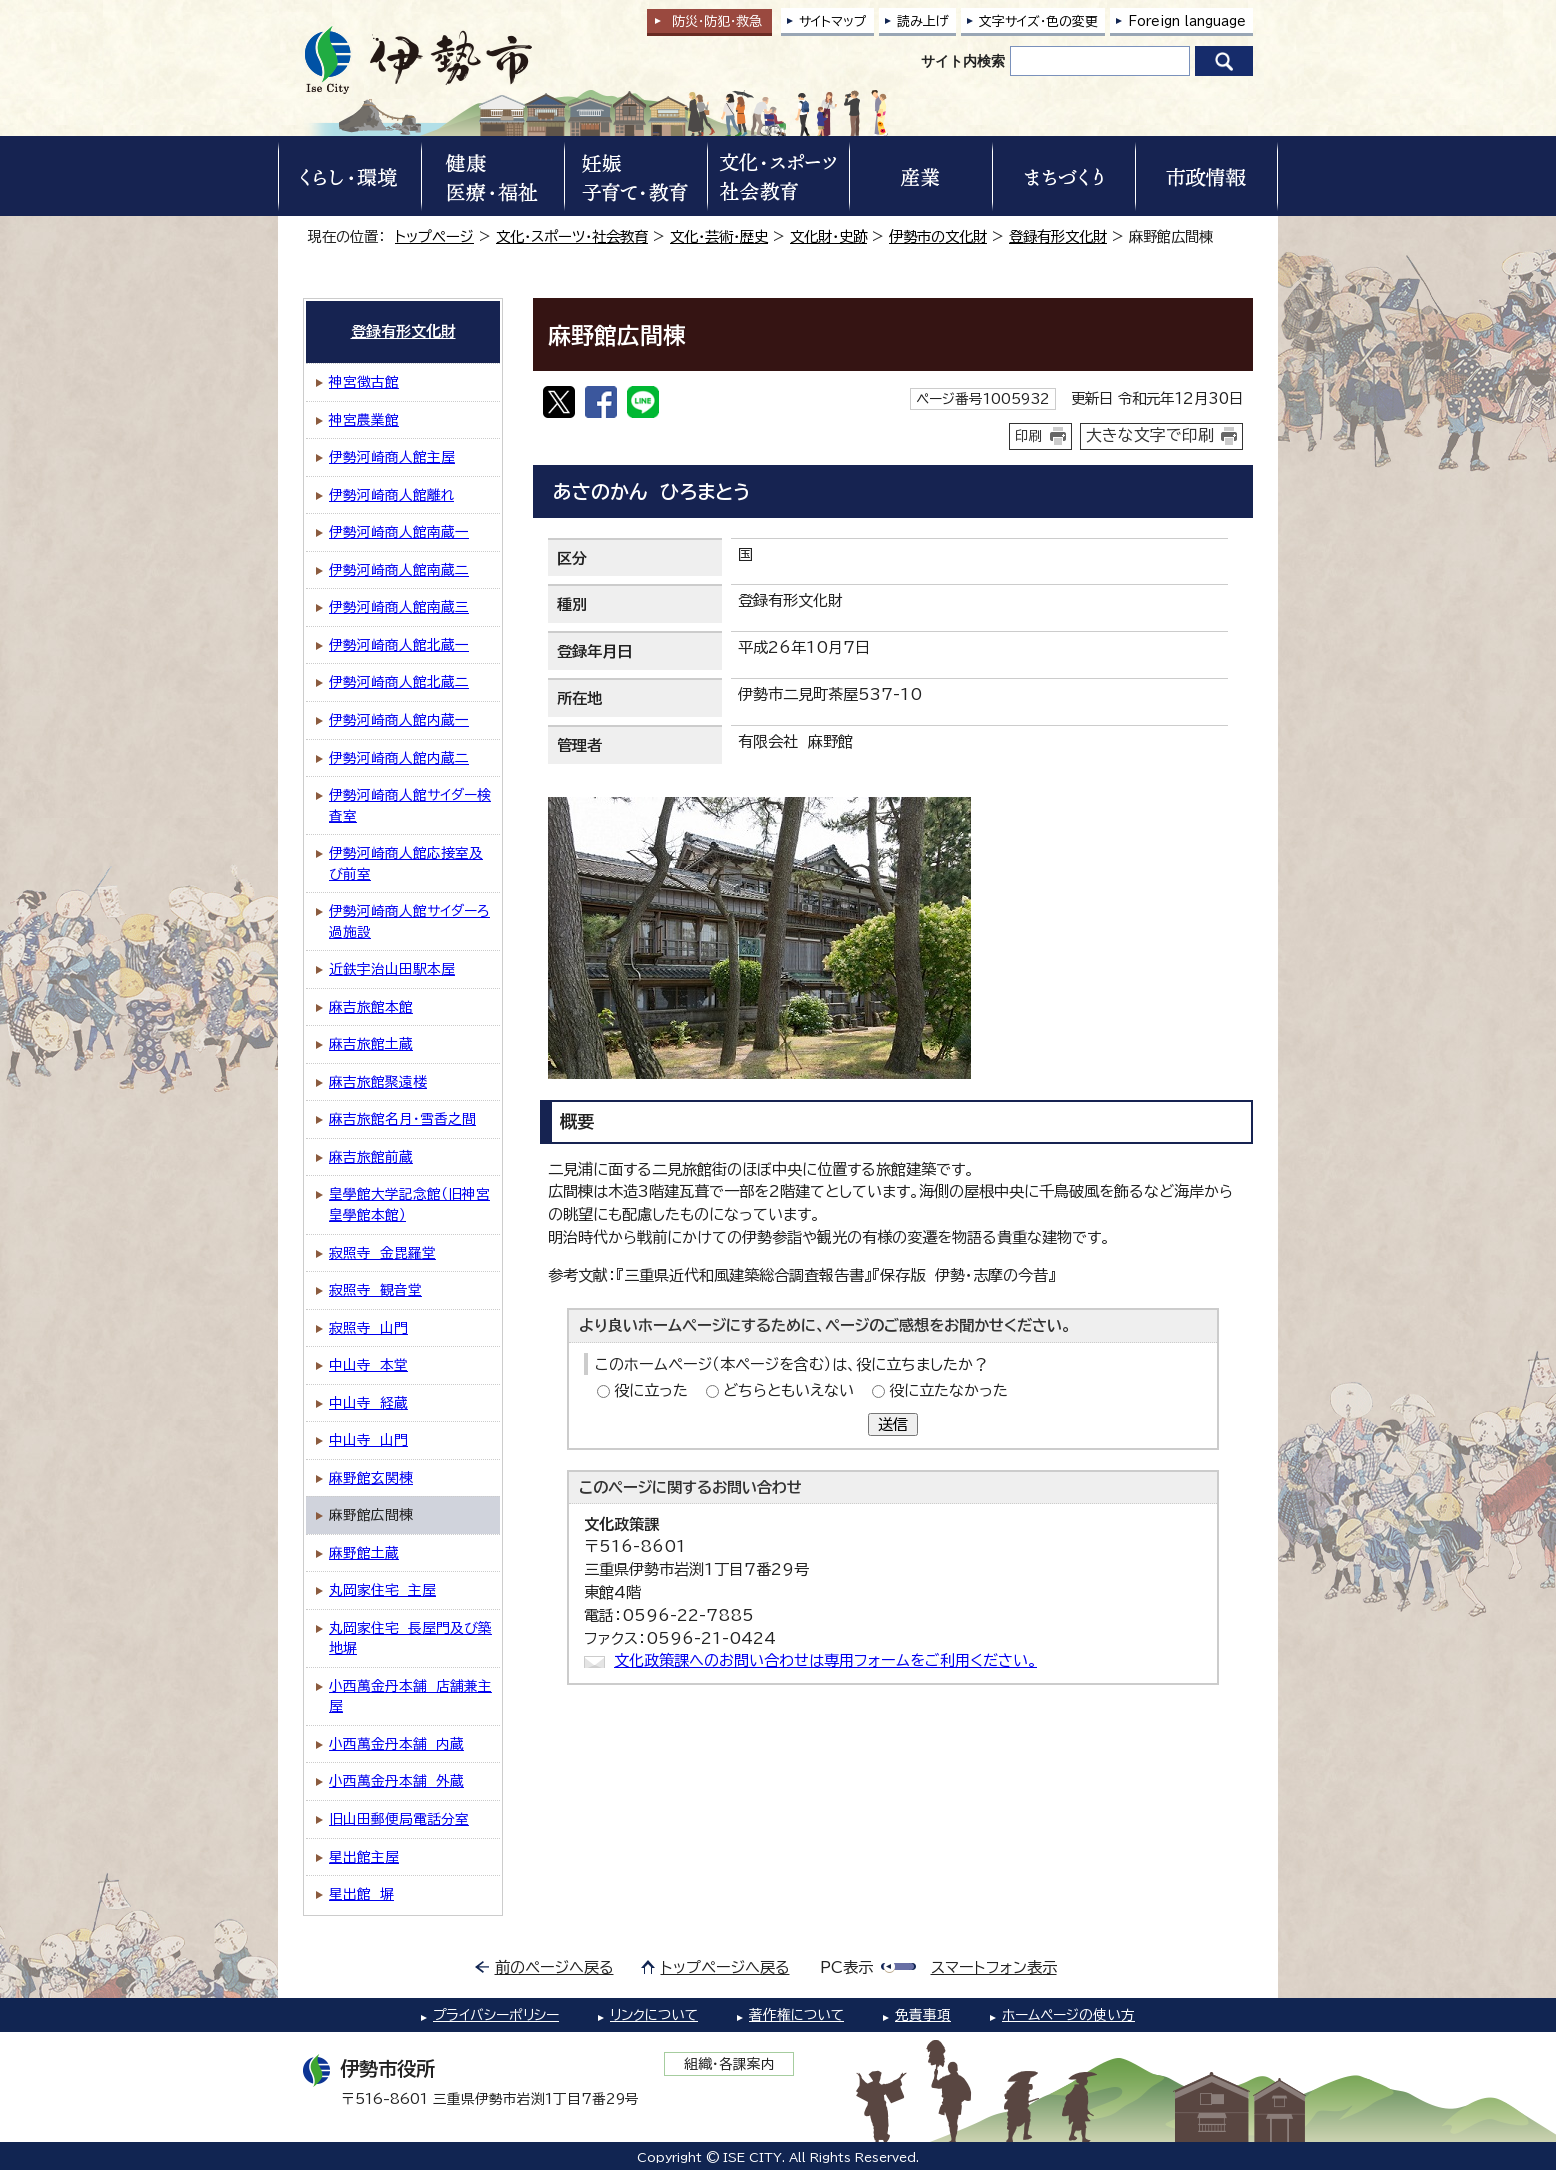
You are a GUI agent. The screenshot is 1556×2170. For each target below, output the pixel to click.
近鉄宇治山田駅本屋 (392, 969)
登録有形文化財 (1058, 236)
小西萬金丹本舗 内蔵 (396, 1744)
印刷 (1029, 436)
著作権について (796, 2015)
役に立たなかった (948, 1390)
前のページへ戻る (554, 1967)
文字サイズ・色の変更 (1038, 21)
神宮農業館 (364, 420)
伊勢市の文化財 (938, 236)
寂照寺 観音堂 (375, 1290)
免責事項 (923, 2015)
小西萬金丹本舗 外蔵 (396, 1781)
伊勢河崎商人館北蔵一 (399, 645)
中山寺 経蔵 (368, 1403)
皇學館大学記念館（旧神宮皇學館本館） (409, 1204)
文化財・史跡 (828, 236)
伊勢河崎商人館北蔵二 (399, 682)
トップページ (434, 236)
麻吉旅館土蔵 (371, 1044)
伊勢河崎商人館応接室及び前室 (406, 863)
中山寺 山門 (368, 1440)
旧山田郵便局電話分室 (399, 1819)
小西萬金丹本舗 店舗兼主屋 (410, 1696)
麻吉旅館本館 (371, 1007)
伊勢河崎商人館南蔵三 (399, 607)
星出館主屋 (364, 1857)
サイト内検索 (963, 61)
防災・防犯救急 (717, 21)
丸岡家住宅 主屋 (382, 1590)
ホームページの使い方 (1068, 2015)
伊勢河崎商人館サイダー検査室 (410, 805)
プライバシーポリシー (496, 2015)
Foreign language (1187, 21)
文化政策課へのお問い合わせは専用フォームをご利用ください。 (825, 1660)
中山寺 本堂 (368, 1365)
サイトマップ (833, 21)
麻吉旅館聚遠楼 (378, 1082)
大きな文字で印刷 (1150, 435)
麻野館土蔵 (364, 1553)
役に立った (651, 1390)
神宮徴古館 (364, 382)
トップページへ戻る (725, 1967)
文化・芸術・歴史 (719, 236)
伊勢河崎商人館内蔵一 (399, 720)
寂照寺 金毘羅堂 (382, 1253)
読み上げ (923, 21)
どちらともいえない (788, 1390)
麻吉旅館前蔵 (371, 1157)
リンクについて (654, 2015)
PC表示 (846, 1967)
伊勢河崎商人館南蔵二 (399, 570)
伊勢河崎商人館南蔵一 (399, 532)
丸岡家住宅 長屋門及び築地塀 (410, 1638)
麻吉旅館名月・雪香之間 (402, 1119)
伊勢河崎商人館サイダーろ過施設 (409, 921)
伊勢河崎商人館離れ (391, 495)
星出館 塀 (361, 1894)
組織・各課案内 (729, 2064)
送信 (893, 1424)
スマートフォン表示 (994, 1967)
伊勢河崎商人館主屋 (392, 457)
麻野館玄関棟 (371, 1478)
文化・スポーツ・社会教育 (572, 236)
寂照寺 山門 (368, 1328)
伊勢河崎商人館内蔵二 (399, 758)
